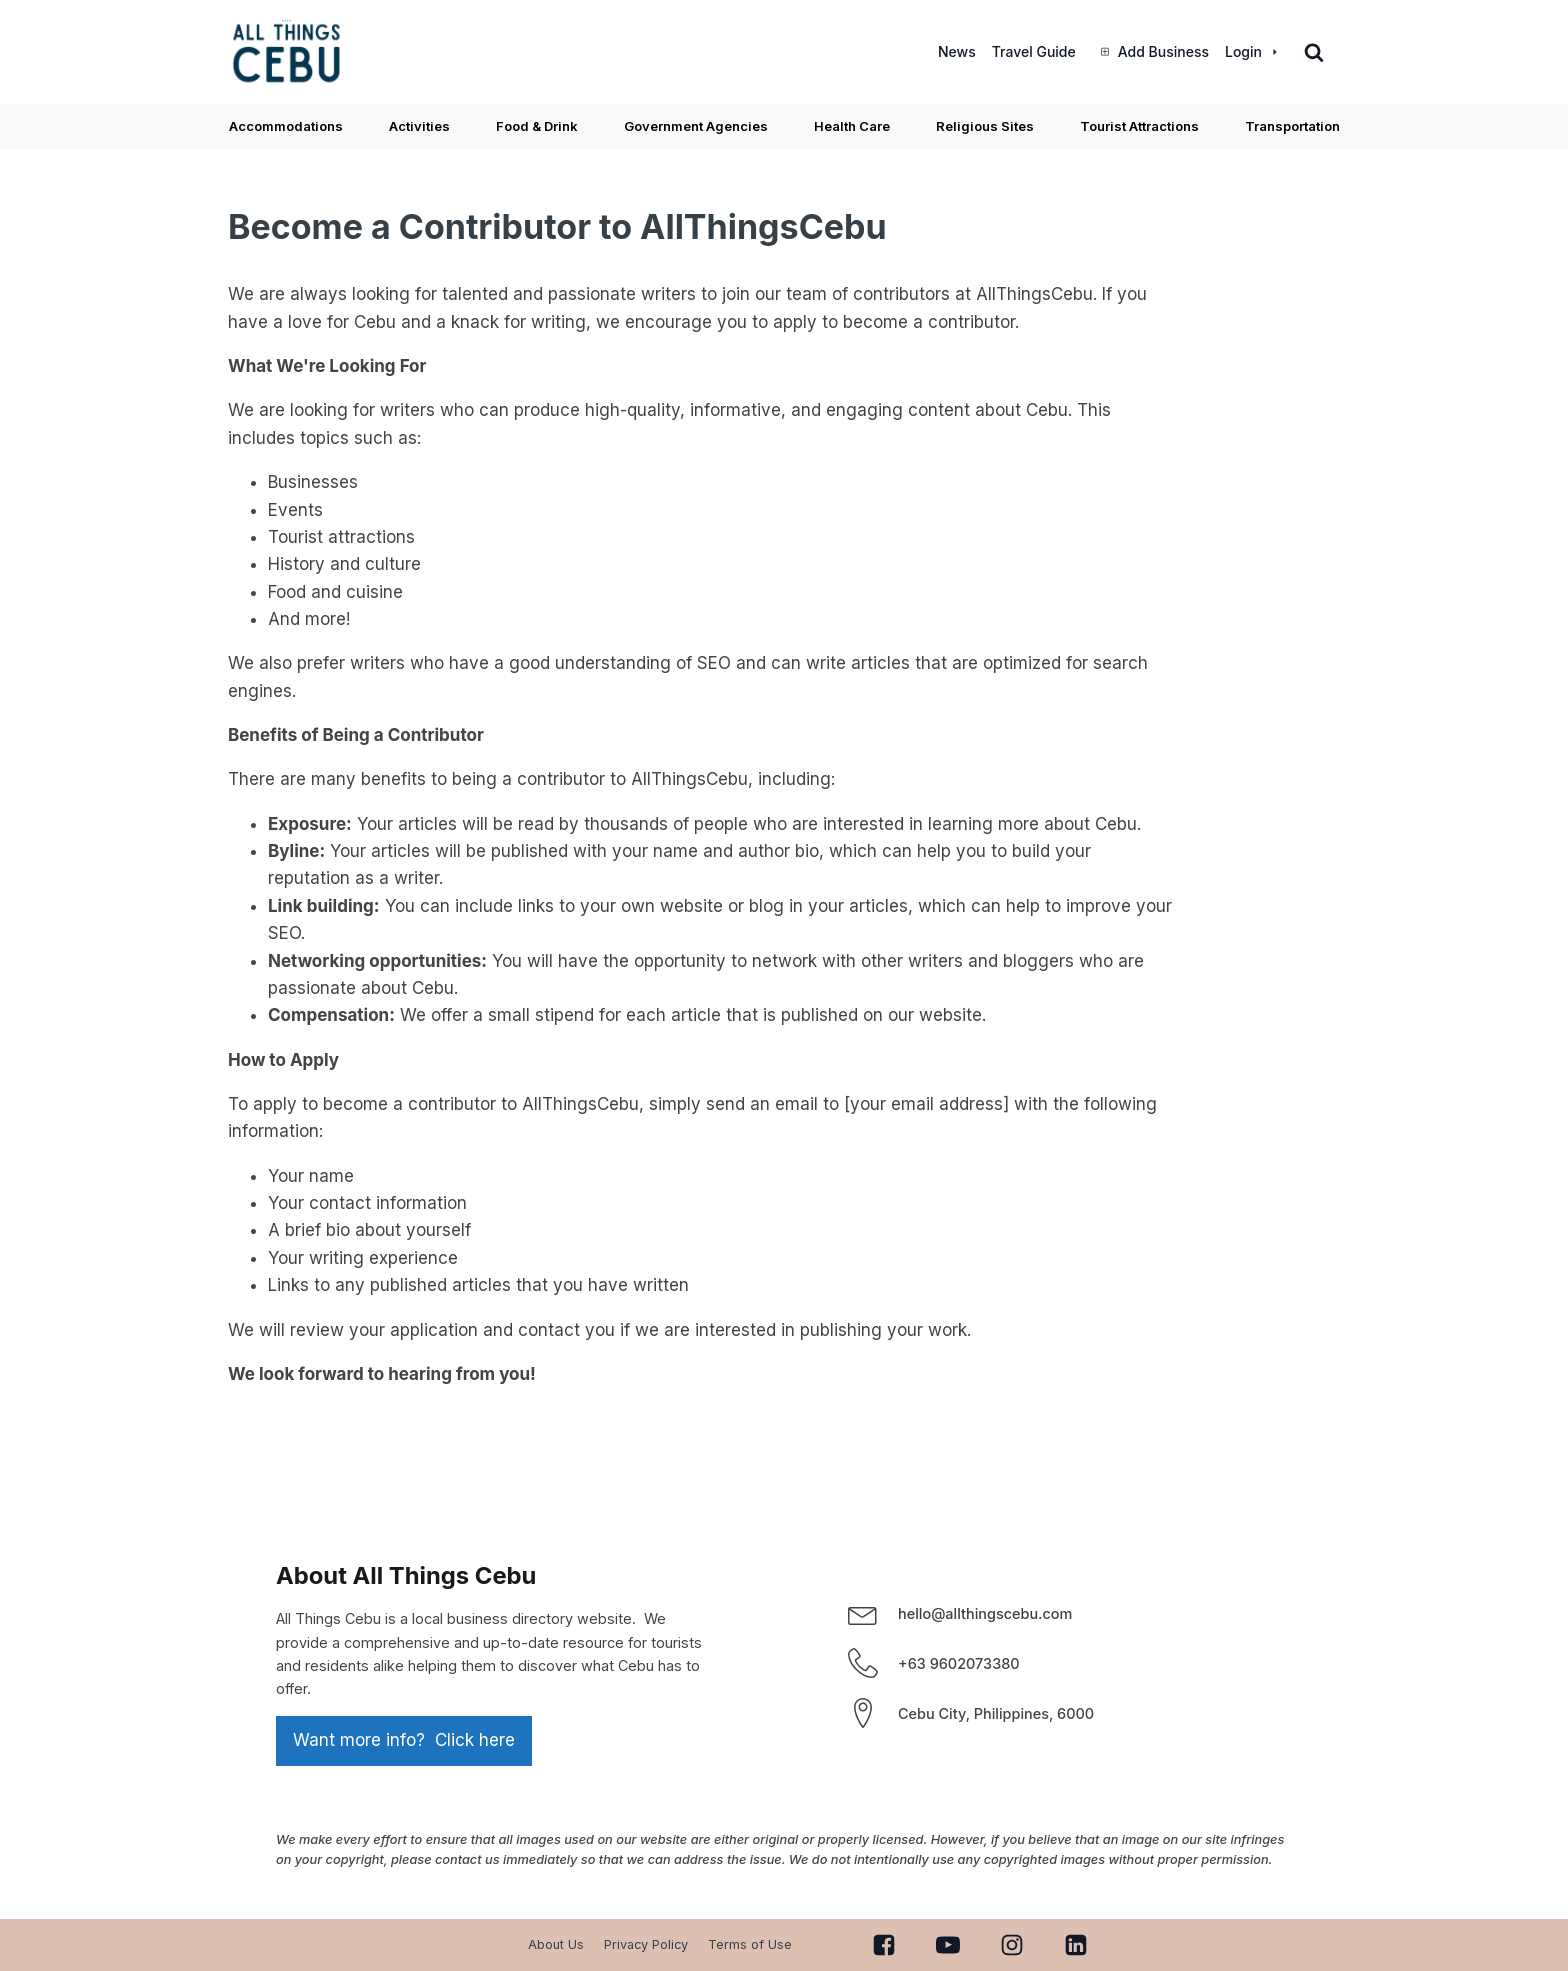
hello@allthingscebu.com (985, 1613)
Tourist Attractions (1139, 126)
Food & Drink (537, 126)
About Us (556, 1944)
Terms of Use (750, 1944)
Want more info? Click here (404, 1740)
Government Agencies (696, 126)
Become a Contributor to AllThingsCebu (557, 226)
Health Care (852, 126)
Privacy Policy (646, 1944)
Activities (419, 126)
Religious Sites (985, 126)
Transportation (1292, 126)
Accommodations (286, 126)
